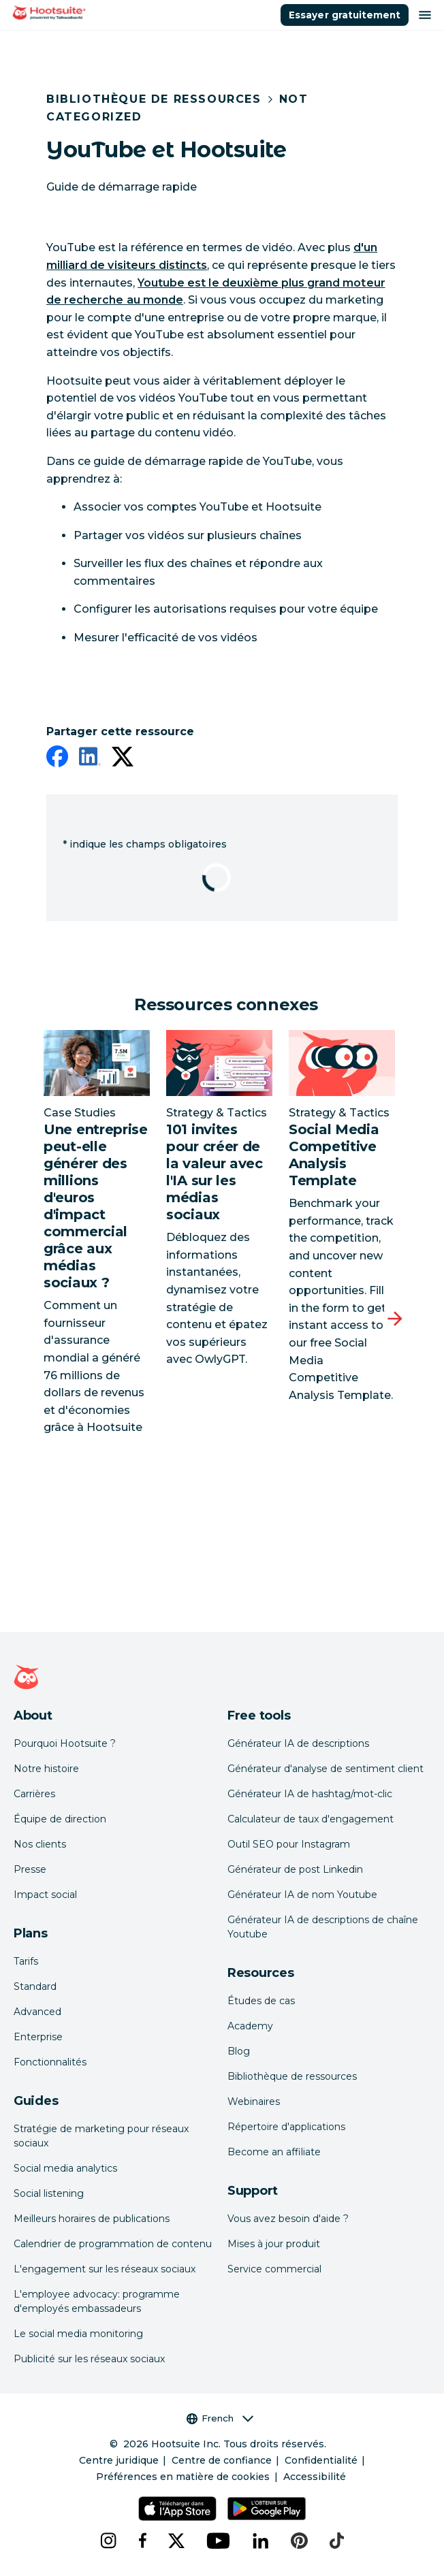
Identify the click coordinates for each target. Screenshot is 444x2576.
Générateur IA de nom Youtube (302, 1894)
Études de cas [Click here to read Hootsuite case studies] (261, 2001)
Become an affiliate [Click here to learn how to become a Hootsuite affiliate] (274, 2152)
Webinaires (253, 2101)
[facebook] (57, 759)
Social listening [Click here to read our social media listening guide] (49, 2193)
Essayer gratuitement (344, 15)
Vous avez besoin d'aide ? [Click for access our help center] (288, 2218)
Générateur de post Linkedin (295, 1869)
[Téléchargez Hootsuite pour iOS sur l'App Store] (177, 2509)
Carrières (34, 1794)
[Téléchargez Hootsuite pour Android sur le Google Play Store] (266, 2509)
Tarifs (26, 1961)
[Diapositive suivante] (395, 1319)
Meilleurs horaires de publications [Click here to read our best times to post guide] (92, 2218)
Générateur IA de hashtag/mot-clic (309, 1794)
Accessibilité (314, 2476)
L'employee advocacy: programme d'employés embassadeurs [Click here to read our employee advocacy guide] (97, 2301)
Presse (30, 1869)
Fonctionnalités (50, 2062)
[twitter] (122, 759)
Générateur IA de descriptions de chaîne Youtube (322, 1927)
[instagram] (108, 2540)
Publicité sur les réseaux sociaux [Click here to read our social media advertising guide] (89, 2359)
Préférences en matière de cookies (183, 2476)
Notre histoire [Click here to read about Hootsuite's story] (46, 1768)
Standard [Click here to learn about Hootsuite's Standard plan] (35, 1986)
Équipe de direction (60, 1819)
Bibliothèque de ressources (153, 99)
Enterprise (38, 2037)
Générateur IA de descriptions (298, 1743)
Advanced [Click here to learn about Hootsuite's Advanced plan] (37, 2012)
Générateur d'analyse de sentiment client (325, 1768)
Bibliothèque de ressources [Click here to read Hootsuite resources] (292, 2076)
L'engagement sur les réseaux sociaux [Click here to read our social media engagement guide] (104, 2269)
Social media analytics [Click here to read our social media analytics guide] (65, 2168)
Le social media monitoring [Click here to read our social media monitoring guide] (78, 2334)
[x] (176, 2540)
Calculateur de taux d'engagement (310, 1819)
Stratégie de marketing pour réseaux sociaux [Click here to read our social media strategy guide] (101, 2136)
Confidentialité (321, 2460)
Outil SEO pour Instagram (288, 1844)
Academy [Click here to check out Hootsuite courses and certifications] (250, 2026)
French (220, 2418)
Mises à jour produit (273, 2244)
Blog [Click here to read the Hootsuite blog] (238, 2051)
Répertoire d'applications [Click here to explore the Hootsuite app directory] (286, 2127)
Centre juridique (119, 2460)
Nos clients (40, 1844)
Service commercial (274, 2269)
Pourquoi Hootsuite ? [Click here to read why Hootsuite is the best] (65, 1743)
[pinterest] (299, 2540)
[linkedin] (90, 759)
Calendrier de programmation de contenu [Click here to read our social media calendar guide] (113, 2244)
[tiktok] (337, 2540)
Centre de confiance (222, 2460)
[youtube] (218, 2540)
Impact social (45, 1894)
